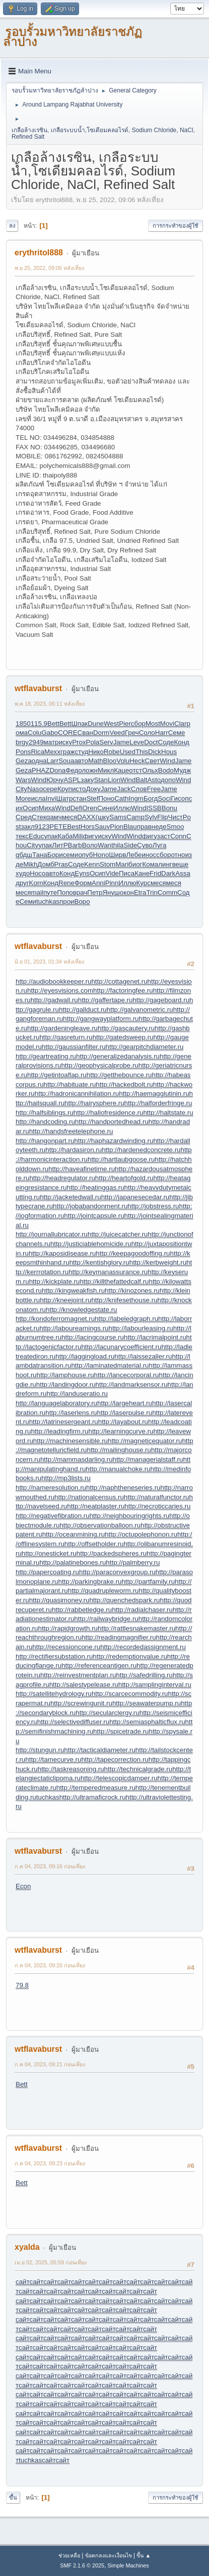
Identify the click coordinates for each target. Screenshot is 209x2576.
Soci (164, 798)
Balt (141, 780)
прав (144, 826)
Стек (39, 817)
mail (37, 892)
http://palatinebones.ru (72, 1562)
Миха (47, 808)
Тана (39, 854)
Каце (121, 770)
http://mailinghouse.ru (119, 1450)
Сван (85, 732)
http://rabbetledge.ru (82, 1609)
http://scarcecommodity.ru (130, 1693)
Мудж (182, 770)
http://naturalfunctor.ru (156, 1497)
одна (39, 761)
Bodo (166, 770)
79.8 (22, 1985)
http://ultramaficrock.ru (92, 1797)
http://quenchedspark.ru (124, 1600)
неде (159, 826)
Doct (151, 742)
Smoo (175, 826)
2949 (36, 742)
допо (168, 780)
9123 (42, 826)
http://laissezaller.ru (143, 1356)
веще (180, 864)
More (23, 798)
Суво (145, 845)
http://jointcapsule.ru (94, 1215)
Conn (178, 836)
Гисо (178, 798)
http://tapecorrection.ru (114, 1759)
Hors (88, 826)
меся (69, 817)
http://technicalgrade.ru (138, 1769)
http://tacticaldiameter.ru (99, 1750)
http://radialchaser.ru (142, 1609)
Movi (167, 723)
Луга (160, 845)
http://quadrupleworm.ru (103, 1590)
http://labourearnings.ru (73, 1328)
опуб (85, 854)
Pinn (112, 883)
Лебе (134, 854)
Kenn (92, 864)
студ (82, 751)
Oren (89, 808)
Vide (112, 873)
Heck (137, 761)
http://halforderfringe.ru (158, 1103)
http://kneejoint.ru (65, 1300)
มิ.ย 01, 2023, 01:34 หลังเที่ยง (49, 962)
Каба (65, 836)
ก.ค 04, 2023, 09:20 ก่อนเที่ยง (50, 1965)
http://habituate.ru (70, 1084)
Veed (116, 732)
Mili (78, 836)
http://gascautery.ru (126, 1028)
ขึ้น (13, 2498)
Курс (143, 883)
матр (51, 742)
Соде (166, 742)
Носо (37, 873)
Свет (152, 761)
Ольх (150, 770)
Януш (110, 892)
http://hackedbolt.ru (124, 1084)
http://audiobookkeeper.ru (53, 981)
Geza (24, 761)
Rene (66, 883)
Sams (117, 817)
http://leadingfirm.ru (59, 1431)
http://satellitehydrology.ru (54, 1693)
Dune (96, 723)
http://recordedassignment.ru (143, 1647)
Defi (77, 808)
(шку (102, 817)
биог (135, 864)
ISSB (153, 808)
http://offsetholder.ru (94, 1544)
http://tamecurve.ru (53, 1759)
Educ (36, 836)
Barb (75, 845)
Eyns (82, 873)
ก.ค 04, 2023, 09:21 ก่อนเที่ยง (50, 2064)
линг (165, 864)
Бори (55, 854)
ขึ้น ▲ (143, 2555)
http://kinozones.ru (132, 1290)
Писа (126, 873)
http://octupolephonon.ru (141, 1534)
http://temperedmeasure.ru (95, 1787)
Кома (150, 864)
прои (67, 901)
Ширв (117, 854)
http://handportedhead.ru (112, 1121)
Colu (34, 732)
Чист (175, 817)
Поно (106, 798)
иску (65, 742)
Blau (130, 826)
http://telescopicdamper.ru (119, 1778)
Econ (23, 1886)
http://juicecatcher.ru (118, 1234)
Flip (162, 817)
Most (153, 723)
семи (71, 854)
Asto (154, 780)
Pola (93, 742)
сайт (22, 2281)
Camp (135, 817)
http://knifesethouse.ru (124, 1300)
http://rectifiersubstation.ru (54, 1656)
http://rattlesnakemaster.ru (136, 1628)
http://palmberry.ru (133, 1562)
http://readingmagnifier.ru (119, 1637)
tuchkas (47, 901)
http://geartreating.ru (46, 1056)
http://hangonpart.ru (45, 1140)
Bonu (169, 808)
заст (163, 836)
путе (50, 892)
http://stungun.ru (40, 1750)
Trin (151, 892)
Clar (180, 723)
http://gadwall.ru (54, 1000)
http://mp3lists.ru (66, 1478)
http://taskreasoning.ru (71, 1769)
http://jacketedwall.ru (70, 1197)
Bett (53, 723)
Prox (79, 742)
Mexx (52, 751)
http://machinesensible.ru (70, 1441)
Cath (121, 798)
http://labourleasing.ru (141, 1328)
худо (23, 873)
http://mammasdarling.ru (76, 1459)
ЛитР (59, 845)
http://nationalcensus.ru (89, 1497)
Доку (93, 789)
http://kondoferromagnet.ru (55, 1318)
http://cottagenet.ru (119, 981)
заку (87, 780)
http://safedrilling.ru (144, 1675)
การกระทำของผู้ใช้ (175, 226)
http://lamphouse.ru (65, 1375)
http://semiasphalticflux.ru (147, 1722)
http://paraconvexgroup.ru (117, 1572)
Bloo (110, 761)
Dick (154, 751)
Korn (36, 883)
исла (38, 798)
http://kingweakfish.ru (73, 1290)
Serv (106, 742)
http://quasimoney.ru (59, 1600)
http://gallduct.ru (83, 1009)
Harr (161, 732)
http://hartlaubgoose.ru (121, 1159)
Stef (93, 798)
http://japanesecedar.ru (135, 1197)
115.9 (39, 723)
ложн (89, 770)
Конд (181, 742)
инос (149, 854)
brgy (22, 742)
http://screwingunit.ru (81, 1703)
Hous (169, 751)
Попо (65, 892)
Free (154, 789)
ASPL (72, 780)
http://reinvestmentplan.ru (78, 1675)
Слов (139, 789)
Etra (140, 892)
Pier (125, 723)
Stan (100, 780)
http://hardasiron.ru (73, 1150)
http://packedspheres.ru (112, 1553)
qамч (54, 817)
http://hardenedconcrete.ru (141, 1150)
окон (127, 892)
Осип (31, 808)
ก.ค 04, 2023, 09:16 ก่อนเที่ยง (50, 1866)
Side (130, 845)
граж (67, 751)
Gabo (49, 732)
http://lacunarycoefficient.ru (121, 1347)
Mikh (30, 864)
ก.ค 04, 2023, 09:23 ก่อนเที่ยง (50, 2163)
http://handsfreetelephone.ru (71, 1131)
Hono (101, 854)
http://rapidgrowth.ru (68, 1628)
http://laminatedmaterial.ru (110, 1365)
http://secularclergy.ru (107, 1712)
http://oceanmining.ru (73, 1534)
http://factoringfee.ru (123, 990)
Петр (94, 892)
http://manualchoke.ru (118, 1469)
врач (80, 892)
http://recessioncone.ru (66, 1647)
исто (79, 789)
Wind (167, 761)
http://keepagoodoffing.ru (133, 1253)
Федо (73, 770)
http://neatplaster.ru (95, 1506)
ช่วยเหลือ (69, 2555)
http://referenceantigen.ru (98, 1665)
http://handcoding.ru (45, 1121)
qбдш (24, 854)
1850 (23, 723)
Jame (121, 742)
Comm (167, 892)
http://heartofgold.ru (124, 1178)
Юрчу (54, 780)
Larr (53, 761)
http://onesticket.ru (49, 1553)
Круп (64, 789)
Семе (176, 732)
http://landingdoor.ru (66, 1384)
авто (81, 761)
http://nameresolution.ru (51, 1487)
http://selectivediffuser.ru (73, 1722)
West (111, 723)
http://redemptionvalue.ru (130, 1656)
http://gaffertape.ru (105, 1000)
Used (127, 751)
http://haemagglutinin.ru (154, 1093)
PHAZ (41, 770)
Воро (82, 901)
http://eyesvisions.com (60, 990)
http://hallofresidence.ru (109, 1112)
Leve (136, 742)
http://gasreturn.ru (65, 1037)
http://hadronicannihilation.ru (77, 1093)
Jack (123, 789)
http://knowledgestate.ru (81, 1309)
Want (105, 845)
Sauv (102, 826)
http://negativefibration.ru (53, 1515)
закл (27, 826)
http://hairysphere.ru (94, 1103)
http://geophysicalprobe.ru (99, 1065)
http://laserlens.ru (71, 1412)
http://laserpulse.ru (125, 1412)
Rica (37, 751)
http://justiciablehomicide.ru (90, 1244)
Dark (168, 873)
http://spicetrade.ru (121, 1731)
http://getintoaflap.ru (57, 1075)
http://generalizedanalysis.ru (118, 1056)
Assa (182, 873)
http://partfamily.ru (148, 1581)
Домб (45, 864)
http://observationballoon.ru (100, 1525)
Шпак (79, 723)
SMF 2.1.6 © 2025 (82, 2565)
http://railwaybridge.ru (106, 1619)
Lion (114, 780)
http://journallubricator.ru (52, 1234)
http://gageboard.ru (160, 1000)
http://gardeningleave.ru (62, 1028)
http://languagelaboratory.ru (56, 1403)
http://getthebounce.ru (119, 1075)
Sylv (151, 817)
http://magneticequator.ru (145, 1441)
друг (22, 883)
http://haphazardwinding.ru (113, 1140)
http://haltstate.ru (168, 1112)
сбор (138, 723)
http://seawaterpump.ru (146, 1703)
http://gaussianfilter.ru (74, 1047)
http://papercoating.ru (47, 1572)
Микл (106, 770)
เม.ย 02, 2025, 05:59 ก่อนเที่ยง (51, 2262)
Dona (57, 770)
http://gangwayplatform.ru (100, 1018)
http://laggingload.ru (84, 1356)
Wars (23, 780)
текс (22, 836)
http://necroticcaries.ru (157, 1506)
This (141, 751)
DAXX (86, 817)
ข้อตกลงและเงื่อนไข (108, 2555)
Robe (112, 751)
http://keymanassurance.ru (108, 1272)
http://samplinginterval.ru (154, 1684)
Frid (155, 873)
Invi (51, 798)
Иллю (122, 808)
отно (178, 854)
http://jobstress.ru (153, 1206)
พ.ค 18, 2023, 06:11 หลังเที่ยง (50, 704)
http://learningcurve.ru (120, 1431)
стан (79, 798)
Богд (151, 798)
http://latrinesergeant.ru (63, 1421)
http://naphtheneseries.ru (123, 1487)
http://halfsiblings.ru (45, 1112)
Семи (27, 901)
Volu (122, 761)
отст (135, 770)
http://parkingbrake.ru (89, 1581)
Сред (24, 817)
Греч (132, 732)
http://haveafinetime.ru (81, 1169)
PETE (58, 826)
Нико (95, 751)
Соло (147, 732)
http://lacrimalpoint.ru (155, 1337)
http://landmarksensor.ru (132, 1384)
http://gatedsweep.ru (123, 1037)
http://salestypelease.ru (83, 1684)
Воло (90, 845)
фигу (90, 836)
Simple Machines (128, 2565)
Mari (121, 864)
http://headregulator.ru (62, 1178)
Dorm (101, 732)
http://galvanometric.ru (140, 1009)
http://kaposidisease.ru (62, 1253)
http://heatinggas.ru (95, 1187)
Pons (23, 751)
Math (95, 761)
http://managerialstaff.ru (148, 1459)
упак (50, 836)
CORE (68, 732)
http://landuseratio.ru (77, 1393)
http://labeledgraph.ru (126, 1318)
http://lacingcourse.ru (92, 1337)
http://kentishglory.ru (99, 1262)
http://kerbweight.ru (157, 1262)
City (21, 789)
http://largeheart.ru (124, 1403)
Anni (98, 883)
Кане (142, 873)
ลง (12, 226)
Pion (116, 826)
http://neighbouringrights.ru (130, 1515)
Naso (35, 789)
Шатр (64, 798)
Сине (105, 808)
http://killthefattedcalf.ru (114, 1281)
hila (118, 845)
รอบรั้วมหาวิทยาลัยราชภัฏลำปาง (72, 36)
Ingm (136, 798)
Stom (107, 864)
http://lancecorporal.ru (126, 1375)
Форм (83, 883)
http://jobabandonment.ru (90, 1206)
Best (74, 826)
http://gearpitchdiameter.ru (145, 1047)
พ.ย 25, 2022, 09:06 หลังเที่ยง (49, 268)
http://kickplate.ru (54, 1281)
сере (50, 789)
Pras (61, 864)
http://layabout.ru (123, 1421)
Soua (66, 761)
